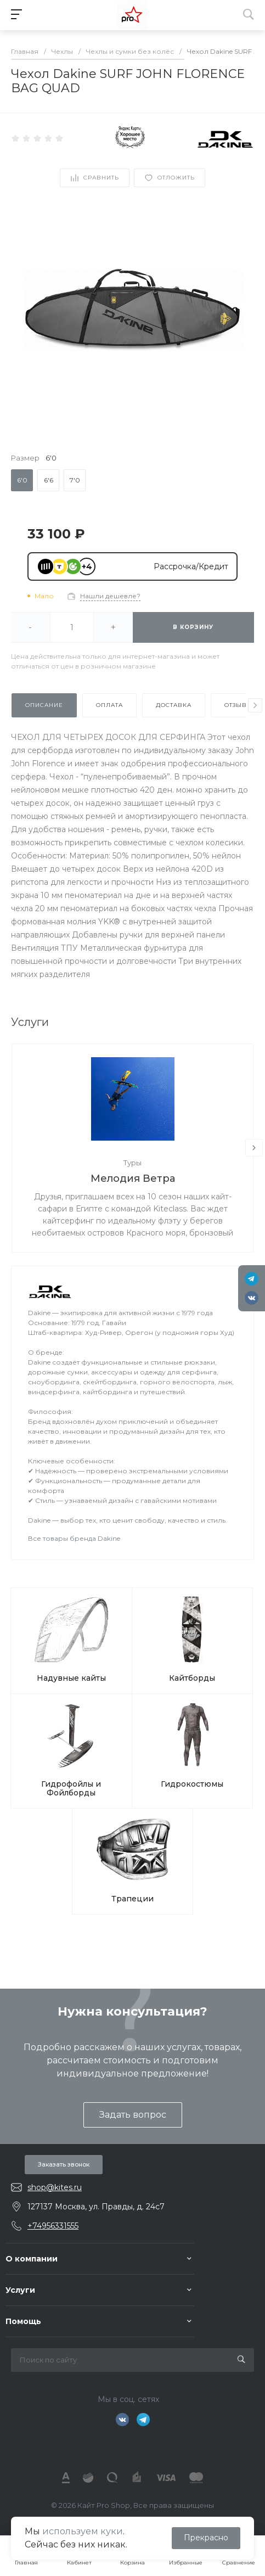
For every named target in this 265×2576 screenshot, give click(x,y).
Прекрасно (206, 2538)
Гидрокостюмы (192, 1784)
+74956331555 (52, 2226)
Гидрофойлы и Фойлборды (71, 1788)
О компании (31, 2259)
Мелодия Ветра (133, 1178)
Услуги (20, 2290)
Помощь (23, 2321)
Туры (132, 1162)
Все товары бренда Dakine (74, 1538)
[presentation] (255, 705)
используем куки (82, 2531)
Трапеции (132, 1898)
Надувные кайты (71, 1678)
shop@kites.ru (54, 2187)
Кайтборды (192, 1678)
